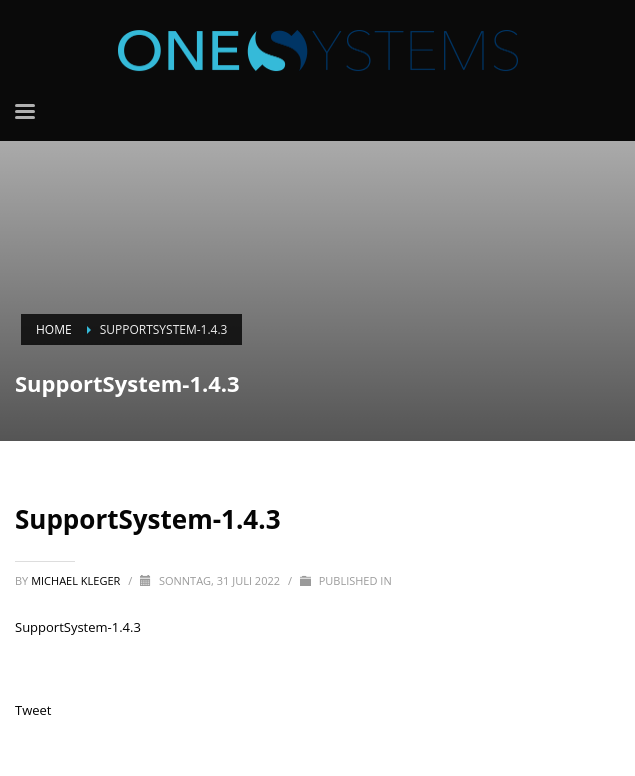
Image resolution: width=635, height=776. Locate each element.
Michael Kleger (77, 580)
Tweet (33, 710)
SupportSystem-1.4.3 (78, 627)
